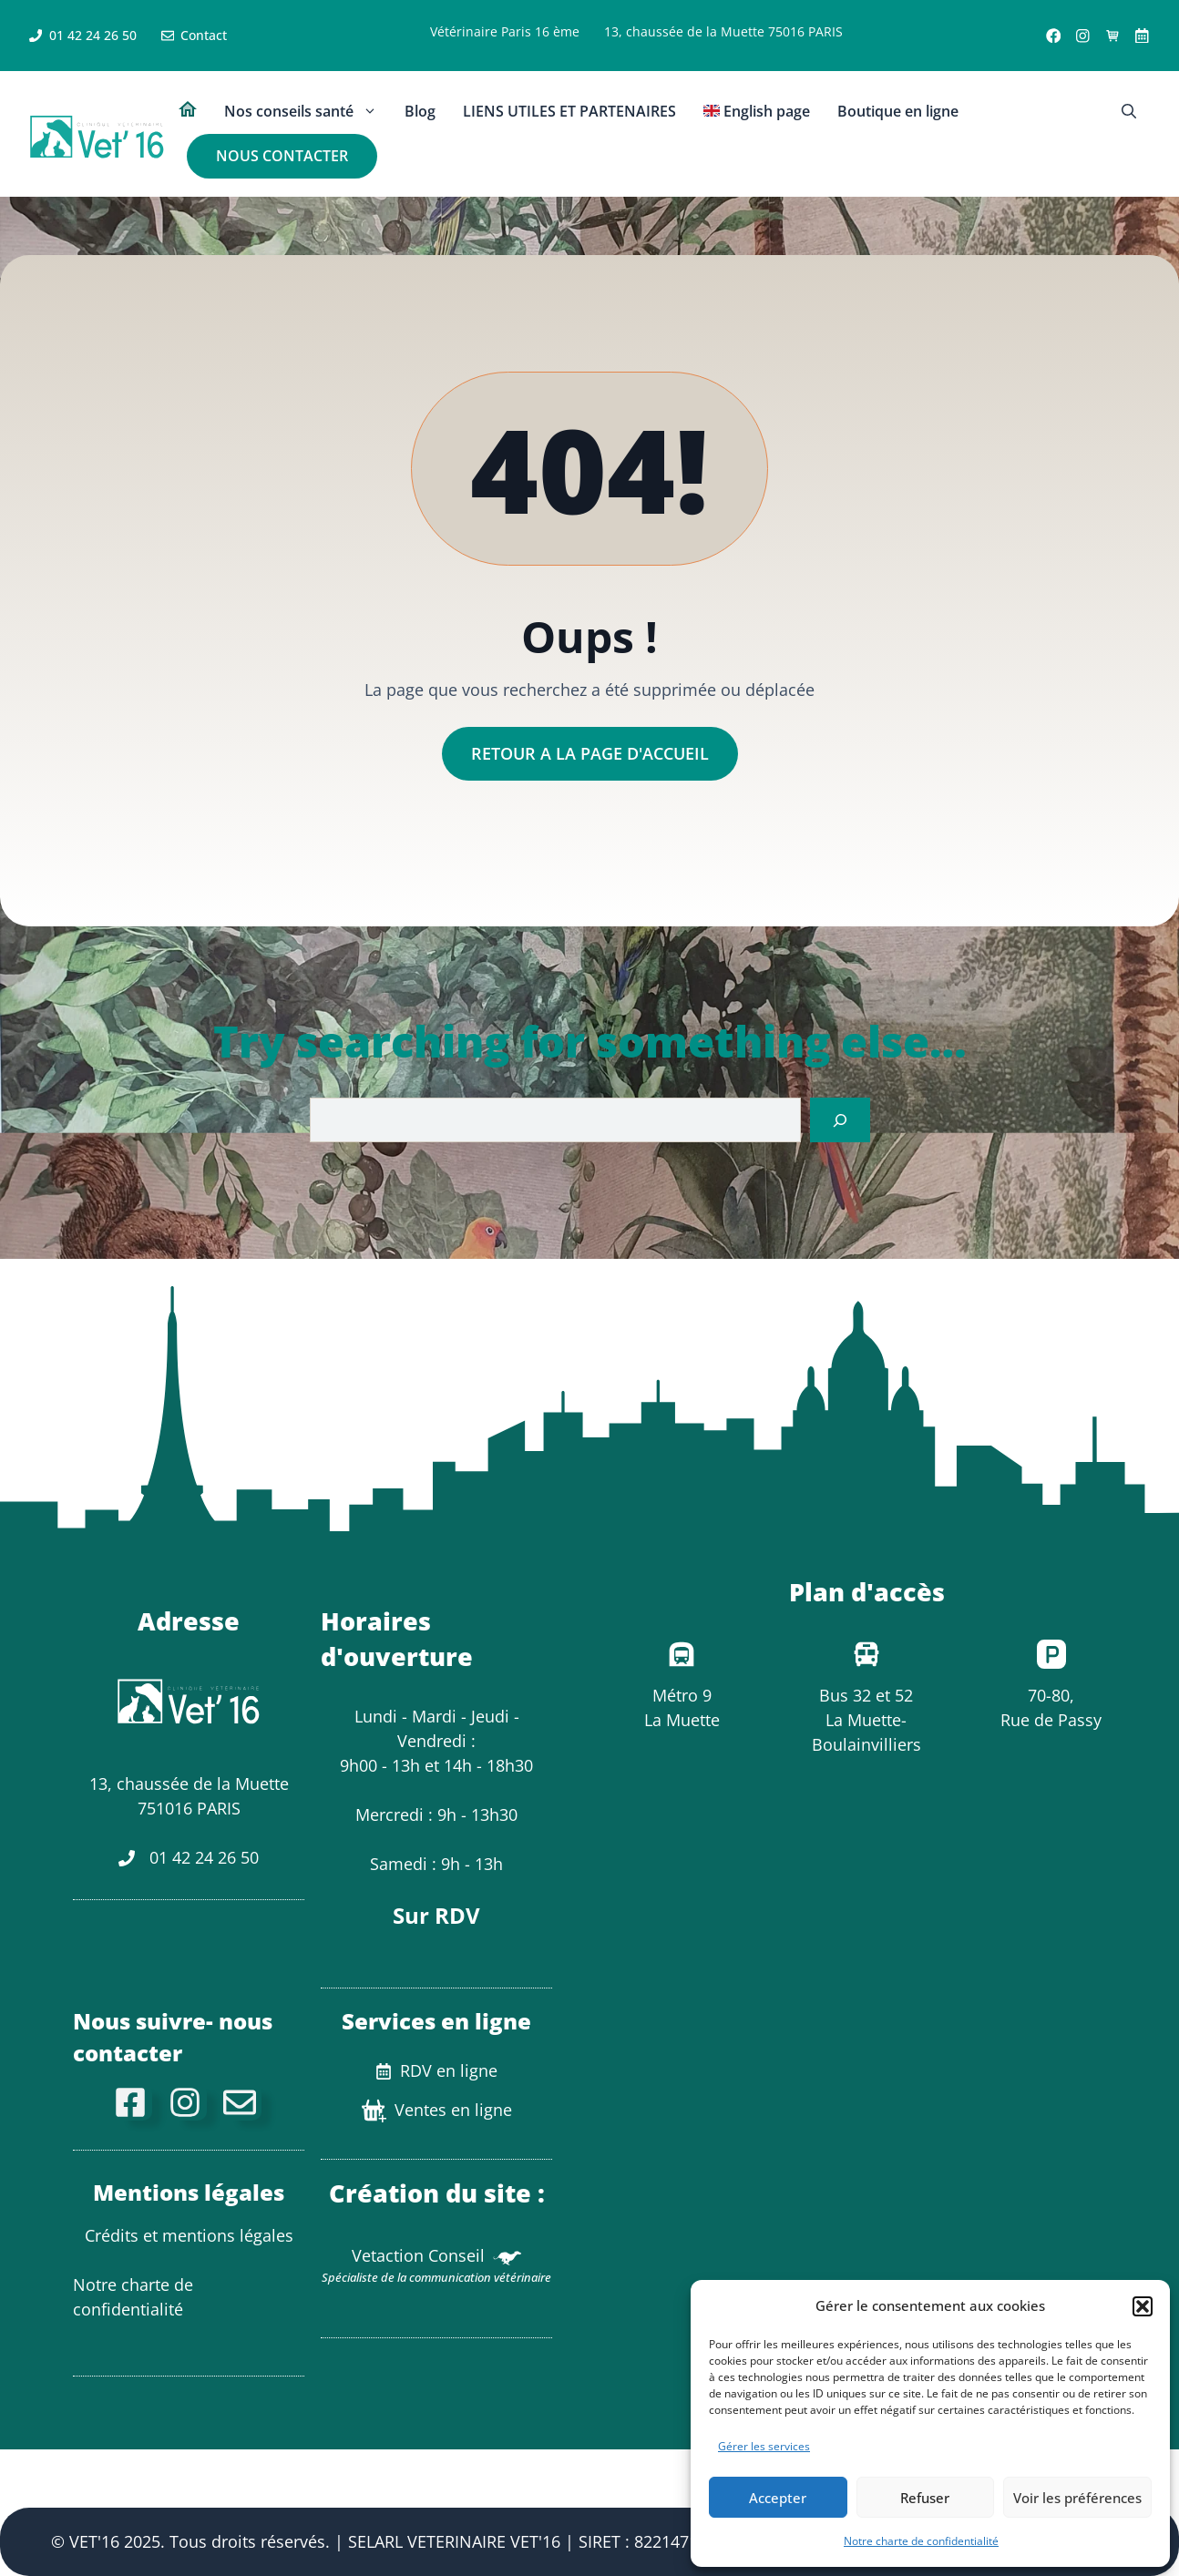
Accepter (777, 2498)
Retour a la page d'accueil (590, 753)
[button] (1142, 2306)
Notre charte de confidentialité (921, 2541)
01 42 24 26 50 (93, 35)
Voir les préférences (1077, 2498)
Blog (420, 111)
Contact (203, 35)
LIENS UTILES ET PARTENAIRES (569, 111)
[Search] (840, 1120)
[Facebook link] (1053, 36)
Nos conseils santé (307, 111)
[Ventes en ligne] (1113, 36)
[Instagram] (188, 2102)
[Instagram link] (1083, 36)
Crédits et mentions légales (189, 2235)
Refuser (924, 2498)
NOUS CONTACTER (282, 156)
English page (756, 111)
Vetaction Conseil (418, 2255)
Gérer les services (764, 2446)
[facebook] (134, 2102)
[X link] (1142, 36)
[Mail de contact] (243, 2102)
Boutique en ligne (898, 111)
